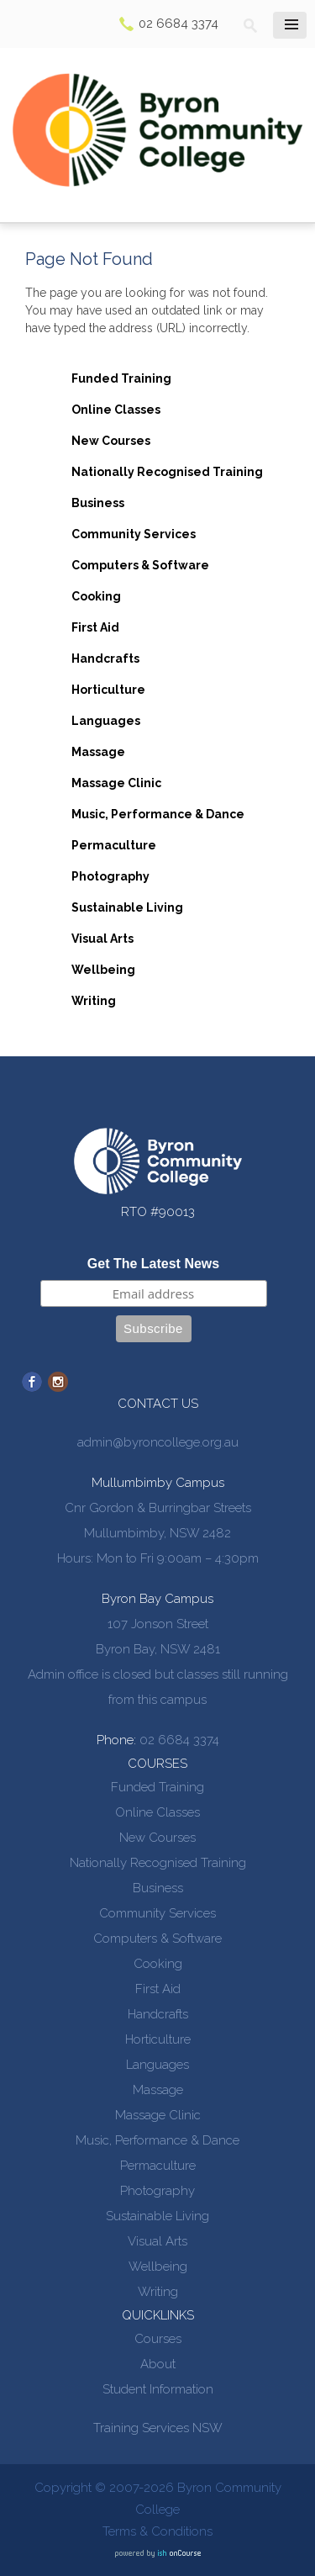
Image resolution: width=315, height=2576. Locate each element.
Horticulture (108, 689)
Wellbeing (103, 969)
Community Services (133, 534)
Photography (110, 876)
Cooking (96, 596)
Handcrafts (105, 658)
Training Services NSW (158, 2428)
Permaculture (113, 845)
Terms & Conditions (157, 2531)
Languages (105, 720)
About (158, 2364)
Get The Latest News (153, 1263)
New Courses (110, 440)
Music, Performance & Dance (157, 814)
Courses (157, 2338)
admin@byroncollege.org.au (158, 1442)
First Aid (95, 627)
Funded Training (121, 378)
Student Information (157, 2389)
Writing (93, 1001)
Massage (98, 752)
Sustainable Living (127, 907)
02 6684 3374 (178, 23)
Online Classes (115, 409)
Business (97, 503)
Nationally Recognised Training (167, 472)
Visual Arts (102, 938)
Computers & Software (140, 565)
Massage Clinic (116, 783)
